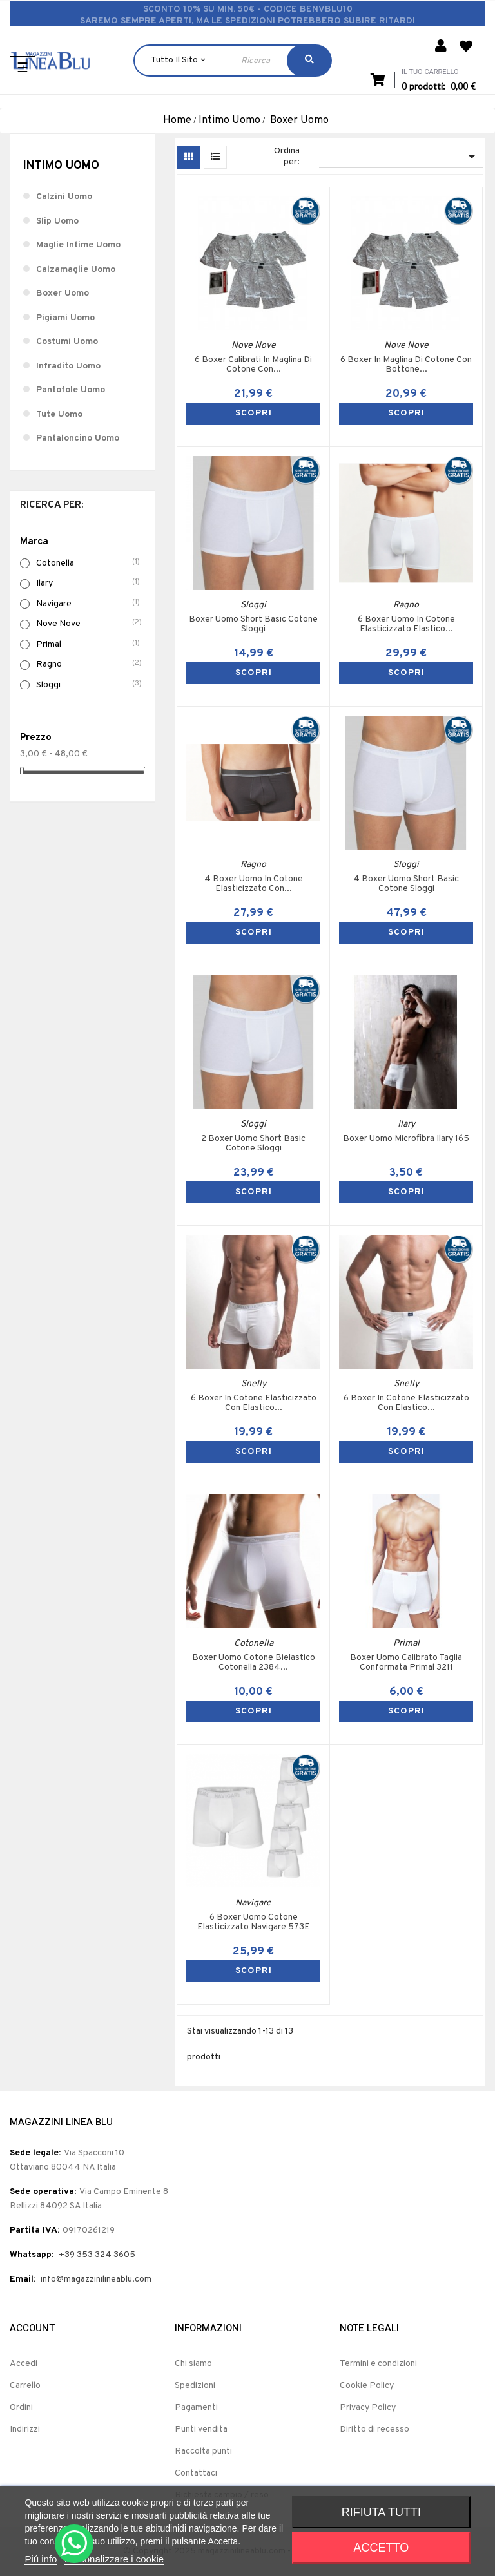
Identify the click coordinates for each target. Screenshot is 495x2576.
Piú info (40, 2558)
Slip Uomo (57, 221)
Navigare (89, 603)
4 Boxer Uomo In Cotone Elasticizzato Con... (253, 884)
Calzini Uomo (64, 196)
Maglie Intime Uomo (78, 245)
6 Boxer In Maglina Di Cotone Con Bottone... (406, 365)
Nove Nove (89, 623)
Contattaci (196, 2473)
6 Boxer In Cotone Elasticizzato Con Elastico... (253, 1403)
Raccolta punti (203, 2451)
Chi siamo (193, 2363)
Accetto (381, 2547)
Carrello (25, 2385)
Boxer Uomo (62, 293)
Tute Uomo (59, 414)
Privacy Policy (368, 2407)
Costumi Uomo (67, 341)
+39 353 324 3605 (97, 2254)
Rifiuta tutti (381, 2512)
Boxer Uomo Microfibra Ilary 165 (406, 1139)
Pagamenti (196, 2407)
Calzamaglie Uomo (75, 269)
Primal (89, 644)
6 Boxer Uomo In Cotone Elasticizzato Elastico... (406, 624)
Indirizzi (25, 2429)
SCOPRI (253, 413)
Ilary (89, 583)
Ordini (21, 2407)
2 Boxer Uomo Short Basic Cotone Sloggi (253, 1144)
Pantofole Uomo (70, 390)
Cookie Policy (367, 2385)
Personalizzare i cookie (114, 2558)
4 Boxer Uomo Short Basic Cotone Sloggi (406, 884)
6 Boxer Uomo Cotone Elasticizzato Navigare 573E (253, 1922)
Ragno (89, 664)
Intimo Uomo (61, 165)
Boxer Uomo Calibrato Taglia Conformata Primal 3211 (406, 1663)
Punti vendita (201, 2429)
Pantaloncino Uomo (77, 438)
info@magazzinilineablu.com (96, 2279)
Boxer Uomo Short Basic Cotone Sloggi (253, 624)
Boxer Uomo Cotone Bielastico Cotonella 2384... (253, 1663)
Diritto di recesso (374, 2429)
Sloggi (89, 684)
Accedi (23, 2363)
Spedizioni (195, 2385)
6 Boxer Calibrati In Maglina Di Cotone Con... (253, 365)
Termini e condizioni (378, 2363)
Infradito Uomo (68, 366)
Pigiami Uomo (65, 317)
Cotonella (89, 563)
